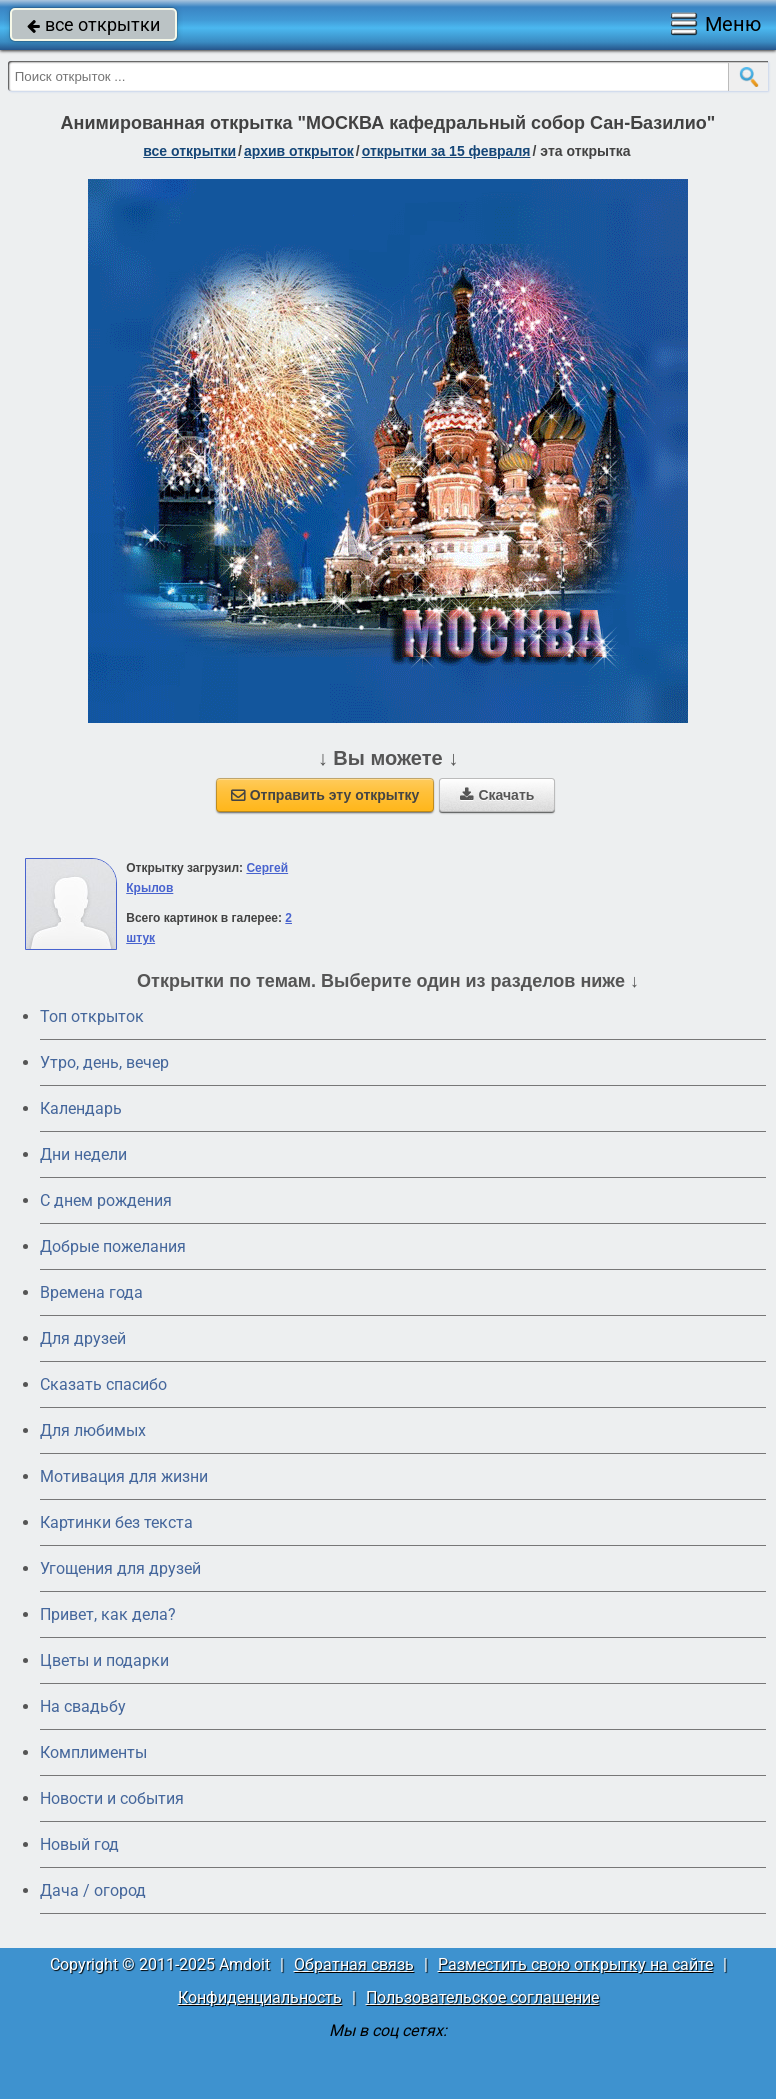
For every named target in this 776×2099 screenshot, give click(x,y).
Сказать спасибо (103, 1384)
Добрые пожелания (113, 1246)
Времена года (91, 1292)
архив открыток (299, 151)
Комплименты (93, 1752)
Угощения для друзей (120, 1568)
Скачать (497, 795)
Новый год (79, 1844)
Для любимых (93, 1430)
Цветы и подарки (104, 1660)
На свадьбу (83, 1706)
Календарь (81, 1108)
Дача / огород (93, 1890)
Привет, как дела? (108, 1614)
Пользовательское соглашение (482, 1997)
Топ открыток (92, 1016)
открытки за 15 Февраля (446, 151)
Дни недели (83, 1154)
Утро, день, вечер (104, 1062)
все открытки (93, 24)
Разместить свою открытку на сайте (575, 1964)
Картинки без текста (116, 1522)
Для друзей (83, 1338)
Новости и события (112, 1798)
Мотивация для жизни (124, 1476)
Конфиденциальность (260, 1997)
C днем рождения (106, 1200)
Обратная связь (354, 1964)
